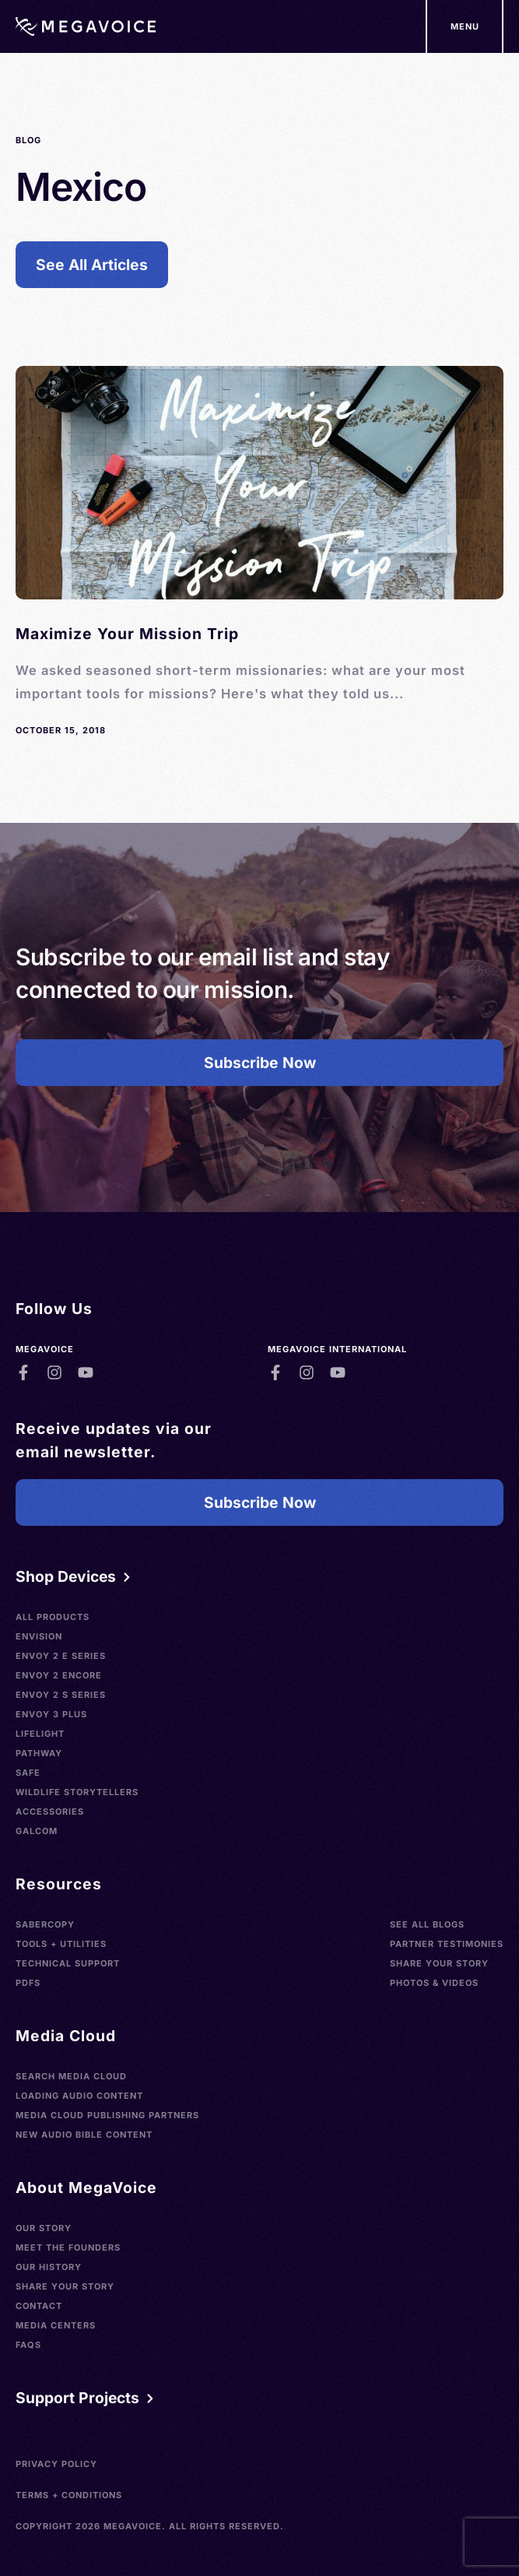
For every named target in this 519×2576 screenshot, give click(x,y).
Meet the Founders (68, 2247)
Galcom (37, 1831)
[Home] (86, 26)
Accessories (50, 1811)
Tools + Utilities (61, 1943)
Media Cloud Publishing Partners (107, 2115)
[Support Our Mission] (464, 26)
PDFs (28, 1982)
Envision (39, 1636)
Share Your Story (439, 1963)
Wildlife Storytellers (77, 1792)
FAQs (28, 2344)
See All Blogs (427, 1924)
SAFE (28, 1772)
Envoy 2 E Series (61, 1655)
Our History (49, 2266)
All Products (52, 1616)
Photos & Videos (434, 1982)
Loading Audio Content (79, 2095)
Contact (39, 2305)
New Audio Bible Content (84, 2134)
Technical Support (68, 1963)
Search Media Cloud (71, 2076)
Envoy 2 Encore (59, 1675)
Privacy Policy (56, 2463)
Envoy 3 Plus (51, 1714)
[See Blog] (259, 552)
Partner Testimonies (446, 1943)
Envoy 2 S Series (61, 1694)
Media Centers (56, 2325)
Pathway (39, 1753)
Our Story (44, 2228)
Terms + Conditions (69, 2495)
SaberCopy (45, 1924)
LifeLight (40, 1733)
